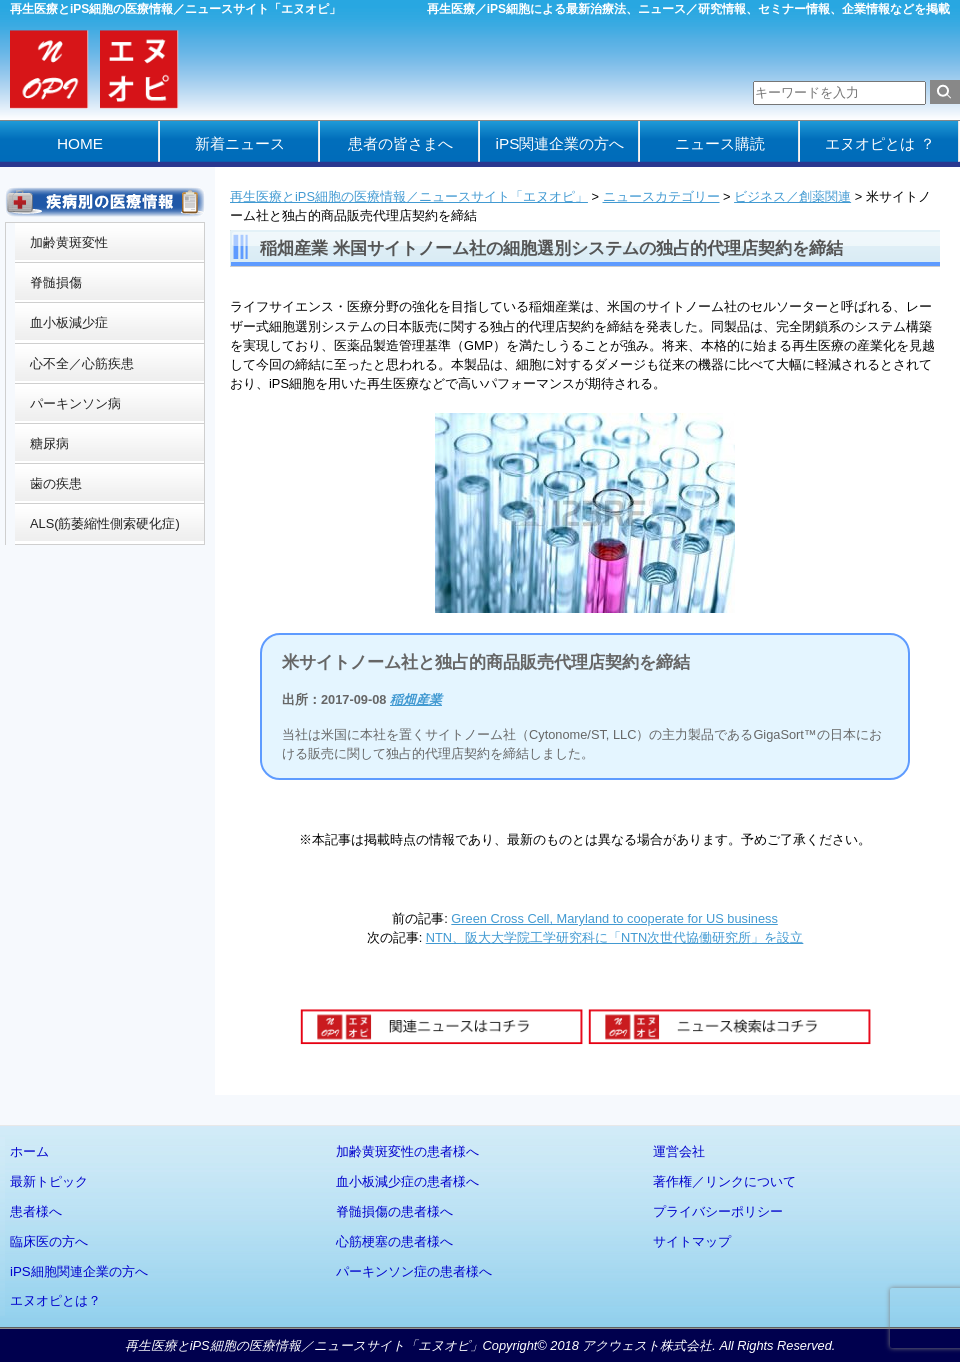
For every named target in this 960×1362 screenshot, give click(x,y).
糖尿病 (49, 443)
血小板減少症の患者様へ (407, 1181)
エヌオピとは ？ (879, 143)
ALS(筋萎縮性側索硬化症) (105, 523)
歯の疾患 (56, 483)
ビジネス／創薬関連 (792, 196)
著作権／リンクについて (724, 1181)
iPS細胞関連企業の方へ (79, 1271)
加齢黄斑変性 (69, 242)
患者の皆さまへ (400, 143)
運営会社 (679, 1151)
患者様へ (36, 1211)
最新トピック (49, 1181)
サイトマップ (692, 1241)
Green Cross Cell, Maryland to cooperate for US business (614, 918)
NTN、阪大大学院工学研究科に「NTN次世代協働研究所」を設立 (615, 937)
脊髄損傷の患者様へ (394, 1211)
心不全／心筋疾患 (82, 363)
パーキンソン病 (75, 403)
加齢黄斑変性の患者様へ (407, 1151)
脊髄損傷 (56, 282)
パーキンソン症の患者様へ (414, 1271)
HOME (80, 143)
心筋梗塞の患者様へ (394, 1241)
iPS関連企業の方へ (560, 143)
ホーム (29, 1151)
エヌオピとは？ (55, 1300)
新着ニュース (240, 143)
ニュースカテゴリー (661, 196)
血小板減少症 (69, 322)
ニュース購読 (720, 143)
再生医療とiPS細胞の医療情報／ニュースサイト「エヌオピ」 (409, 196)
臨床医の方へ (49, 1241)
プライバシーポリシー (718, 1211)
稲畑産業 (416, 699)
